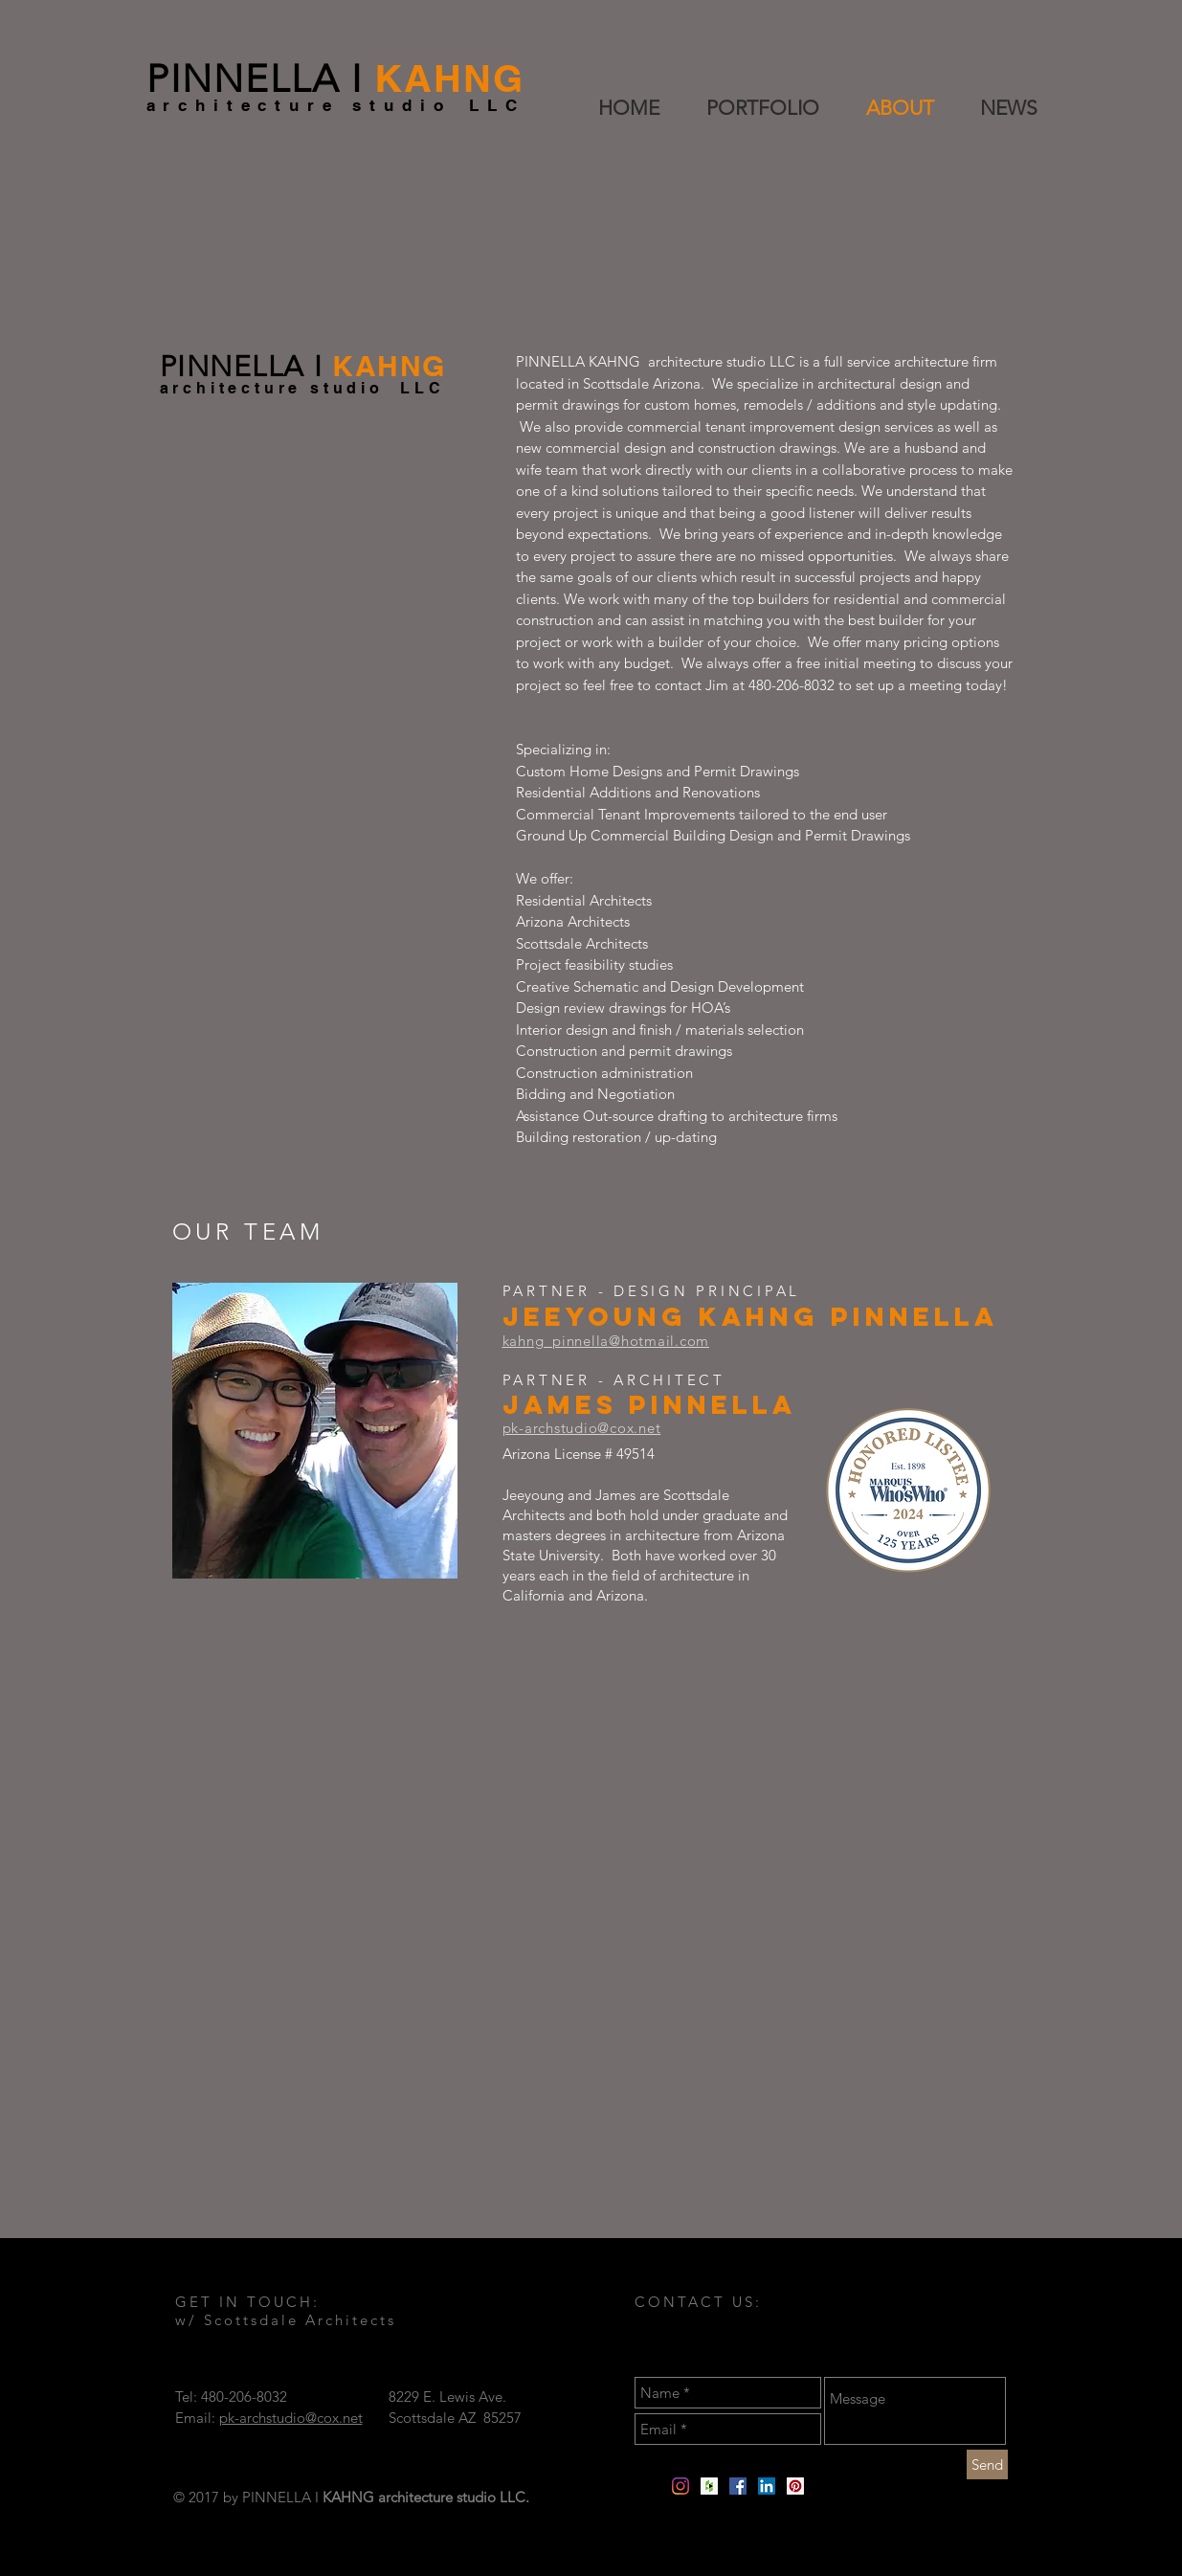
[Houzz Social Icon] (709, 2486)
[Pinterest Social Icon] (795, 2486)
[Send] (987, 2464)
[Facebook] (738, 2486)
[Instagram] (680, 2486)
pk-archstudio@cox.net (291, 2417)
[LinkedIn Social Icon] (766, 2486)
